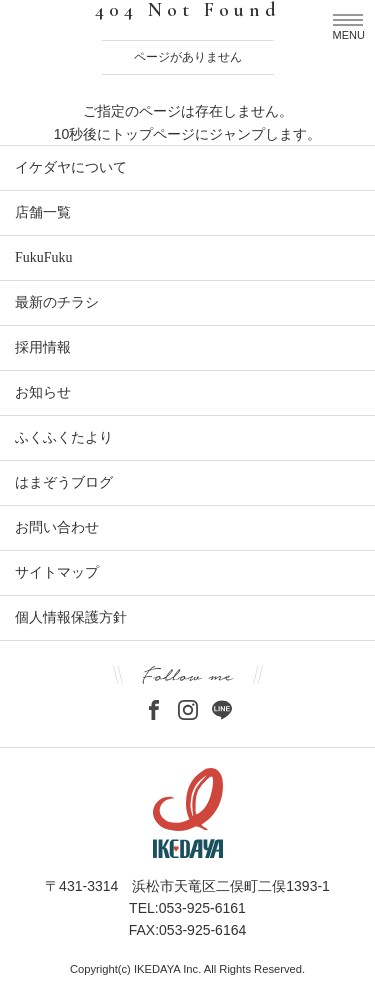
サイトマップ (57, 572)
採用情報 (43, 347)
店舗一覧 (43, 212)
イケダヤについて (71, 167)
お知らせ (43, 392)
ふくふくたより (64, 437)
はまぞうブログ (64, 482)
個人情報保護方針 (71, 617)
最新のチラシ (57, 302)
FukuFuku (44, 257)
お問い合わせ (57, 527)
